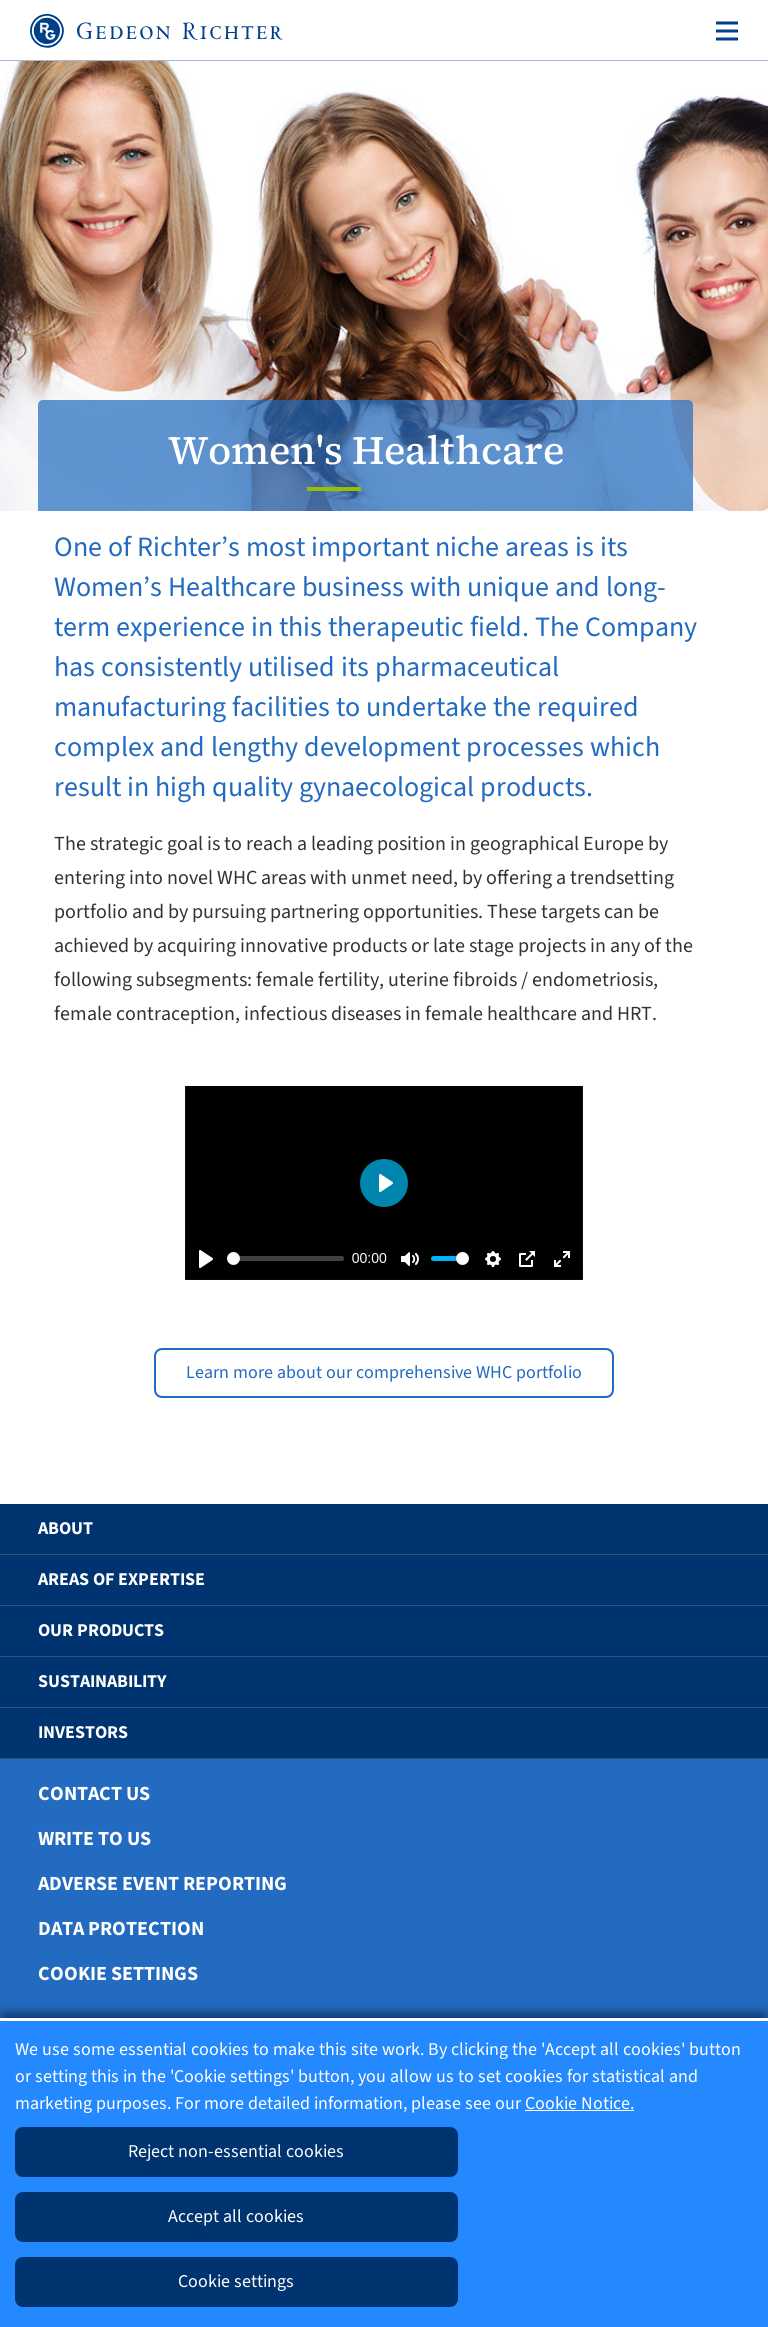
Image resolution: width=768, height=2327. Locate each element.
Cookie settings (118, 1974)
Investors (83, 1732)
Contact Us (94, 1794)
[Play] (206, 1259)
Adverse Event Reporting (162, 1884)
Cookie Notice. (579, 2103)
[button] (705, 1529)
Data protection (121, 1929)
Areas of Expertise (121, 1579)
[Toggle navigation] (723, 31)
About (65, 1528)
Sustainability (102, 1681)
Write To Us (94, 1839)
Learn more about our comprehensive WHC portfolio (384, 1372)
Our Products (101, 1630)
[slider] (285, 1258)
